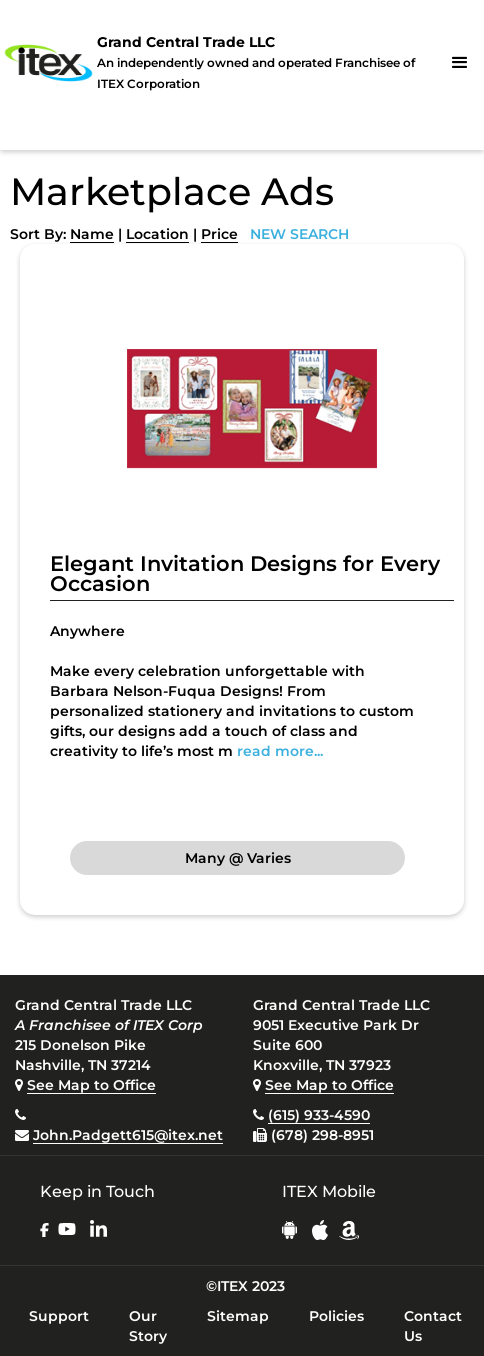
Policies (336, 1316)
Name (92, 234)
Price (219, 234)
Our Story (148, 1326)
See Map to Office (91, 1085)
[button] (460, 63)
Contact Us (433, 1326)
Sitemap (238, 1316)
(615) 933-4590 (319, 1115)
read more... (280, 751)
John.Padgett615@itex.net (128, 1135)
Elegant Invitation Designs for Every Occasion (245, 573)
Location (157, 234)
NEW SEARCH (299, 234)
